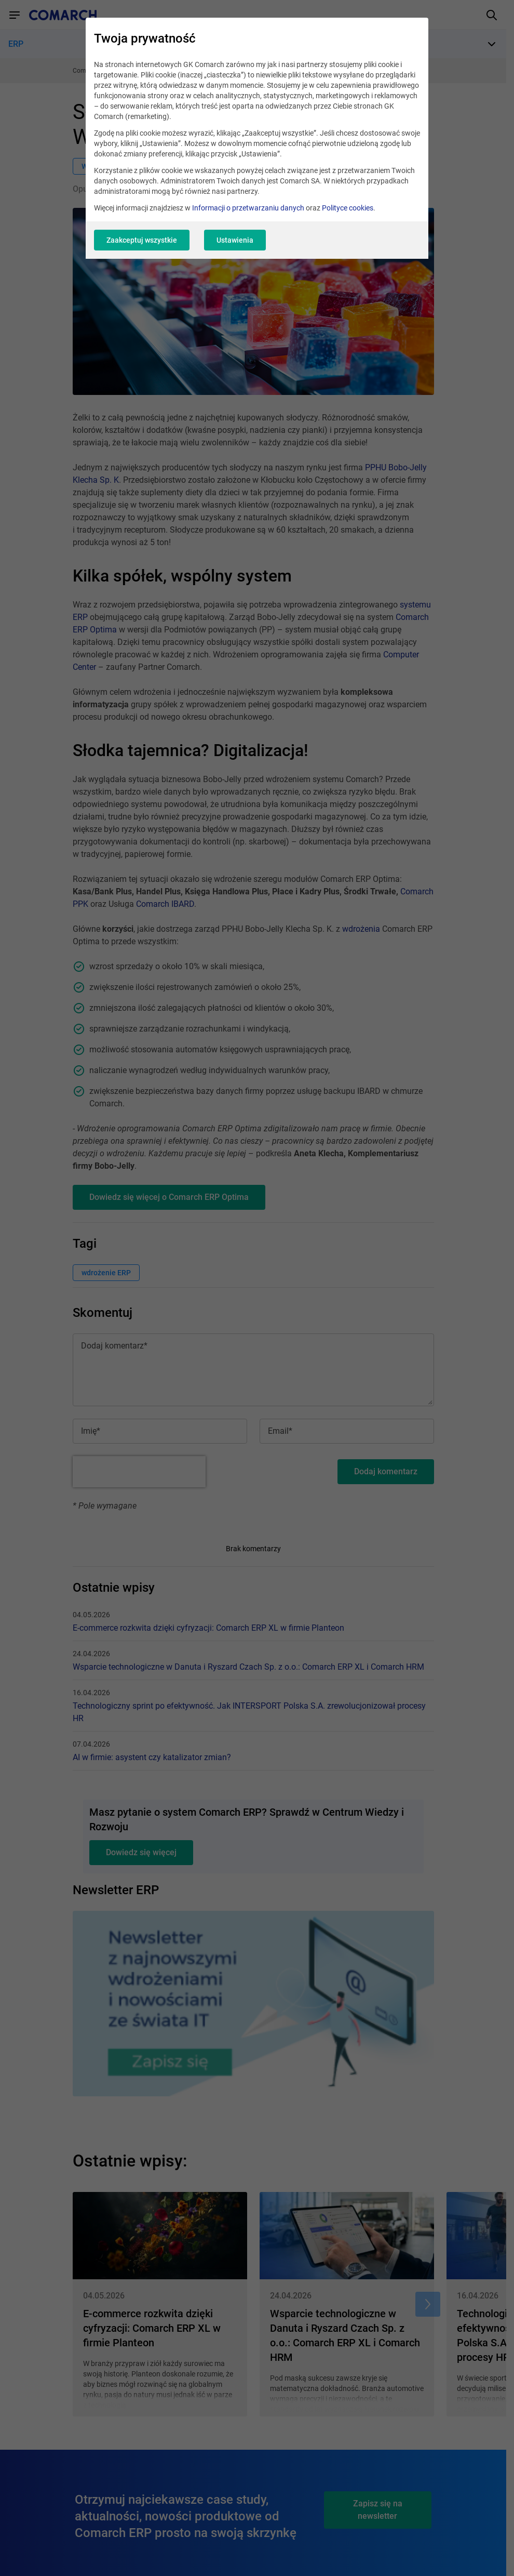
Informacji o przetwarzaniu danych (248, 208)
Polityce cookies (347, 208)
